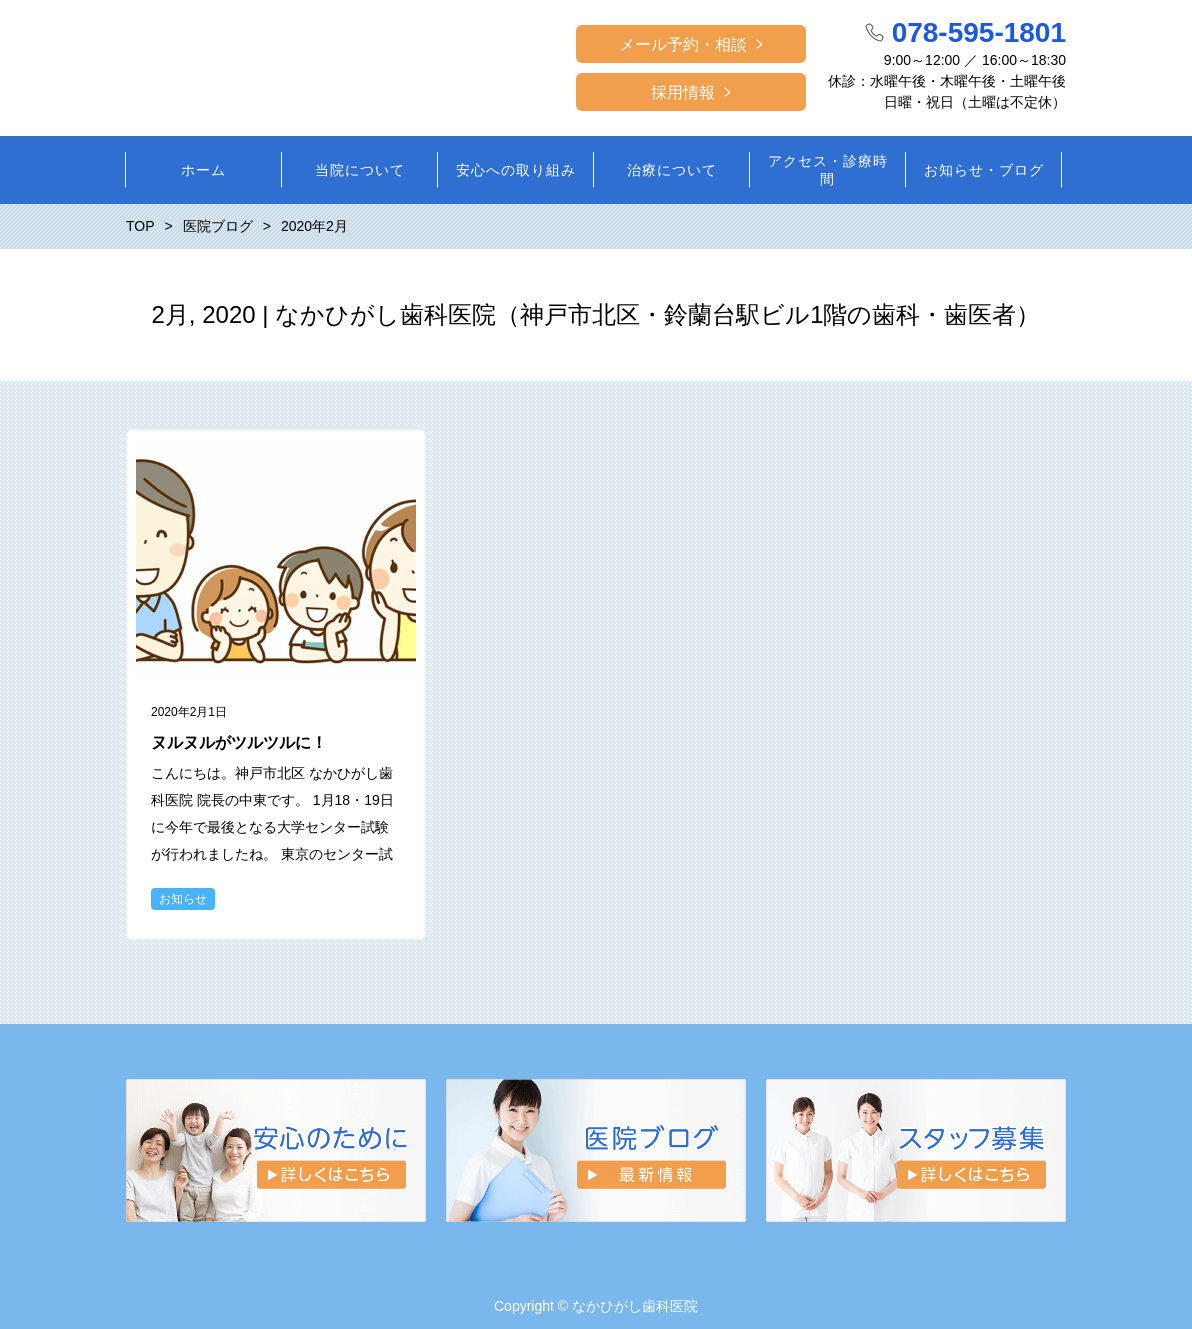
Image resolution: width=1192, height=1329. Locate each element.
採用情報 (683, 92)
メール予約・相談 (683, 44)
